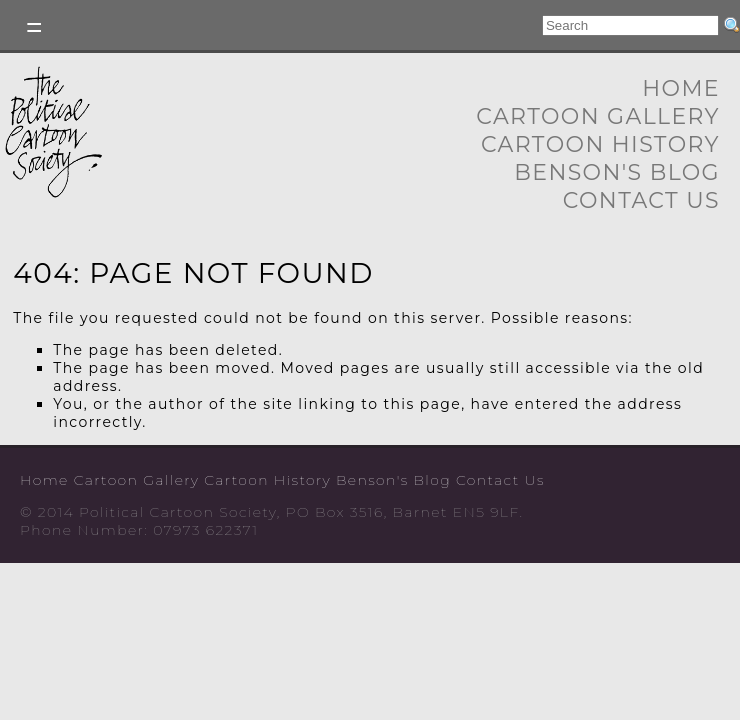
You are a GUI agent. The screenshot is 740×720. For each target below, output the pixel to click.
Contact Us (641, 200)
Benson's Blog (617, 172)
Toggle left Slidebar (35, 27)
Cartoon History (600, 144)
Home (681, 88)
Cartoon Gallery (598, 116)
